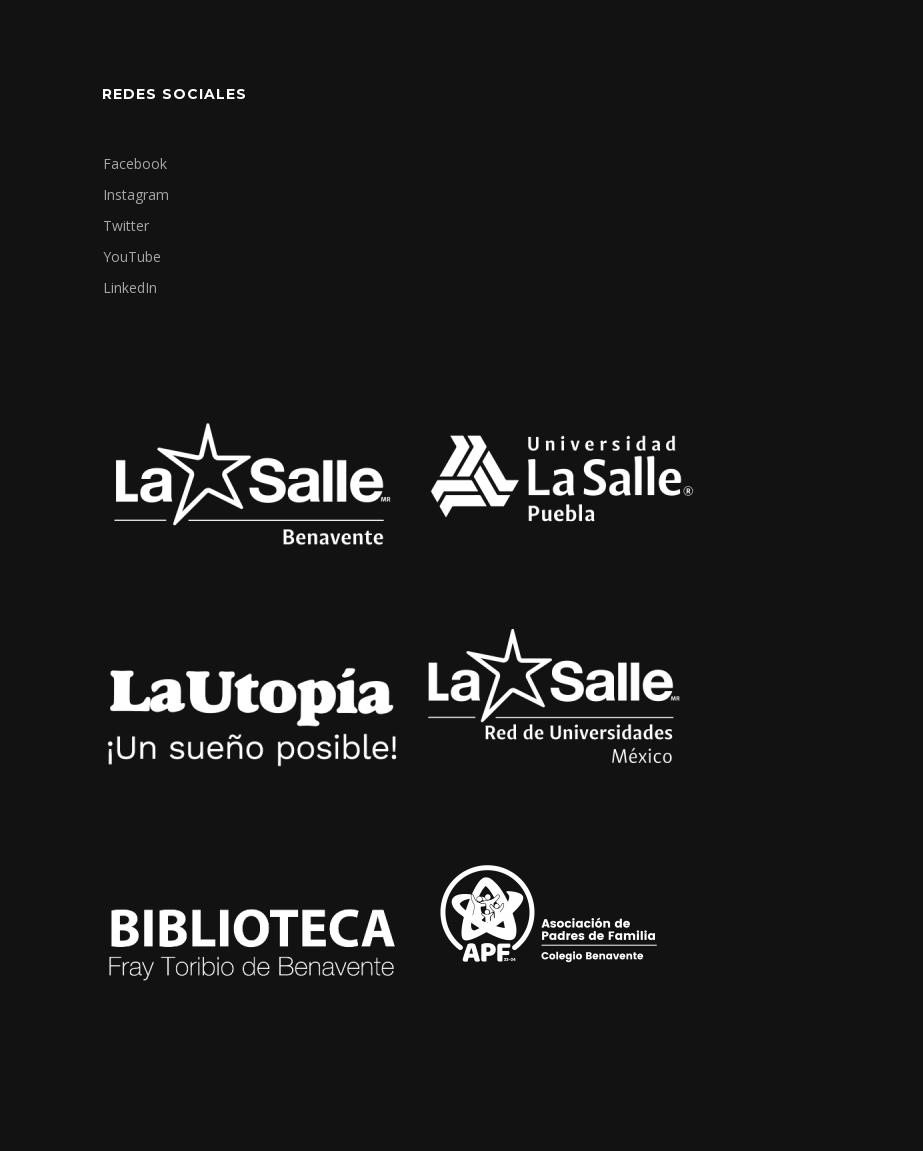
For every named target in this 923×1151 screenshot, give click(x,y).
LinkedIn (130, 287)
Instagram (136, 194)
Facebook (135, 163)
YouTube (132, 256)
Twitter (126, 225)
